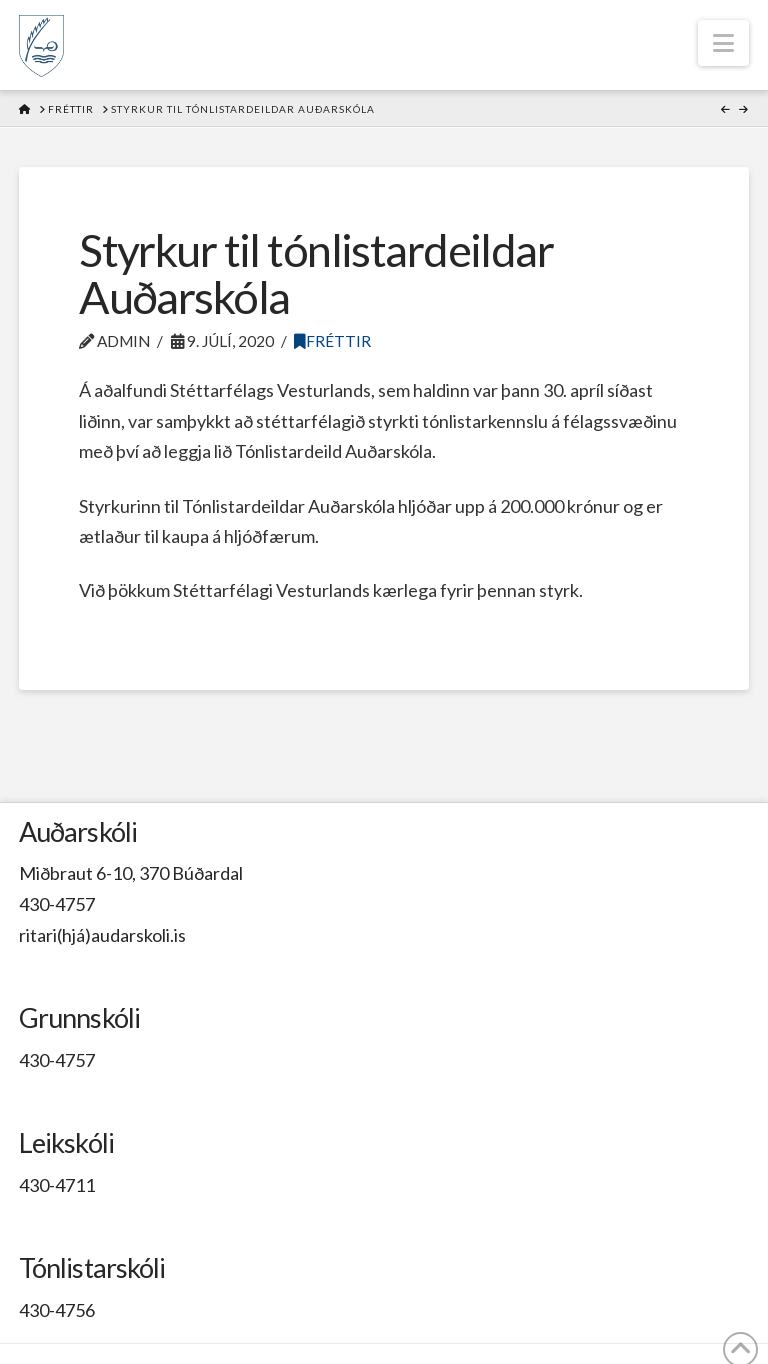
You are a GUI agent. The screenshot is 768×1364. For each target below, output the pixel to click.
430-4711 (57, 1185)
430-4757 (57, 904)
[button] (723, 43)
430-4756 (57, 1310)
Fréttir (332, 341)
